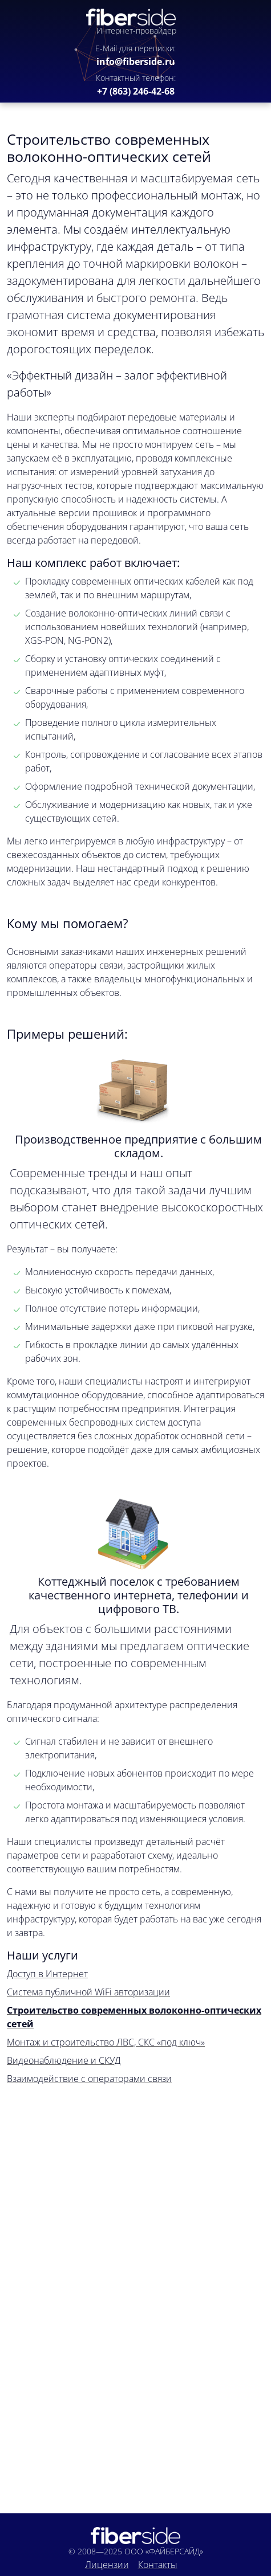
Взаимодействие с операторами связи (89, 2078)
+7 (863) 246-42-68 (136, 91)
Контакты (157, 2564)
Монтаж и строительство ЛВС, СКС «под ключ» (106, 2042)
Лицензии (107, 2564)
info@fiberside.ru (135, 61)
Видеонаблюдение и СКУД (63, 2060)
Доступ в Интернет (47, 1973)
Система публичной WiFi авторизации (88, 1992)
